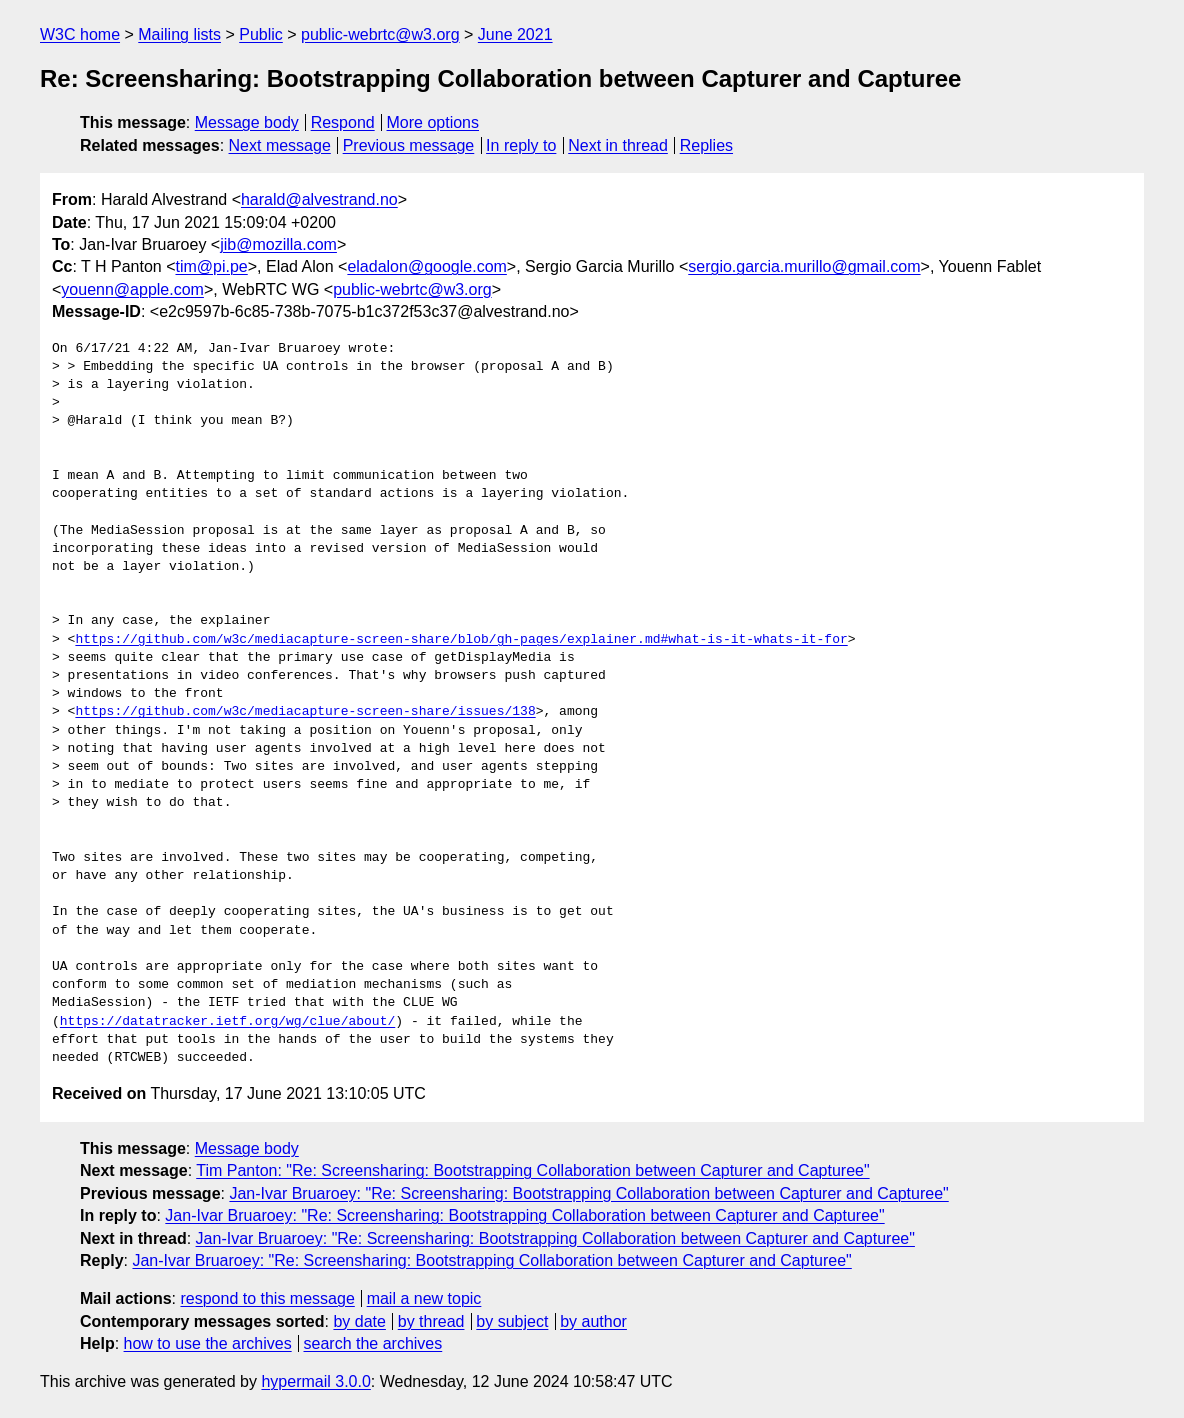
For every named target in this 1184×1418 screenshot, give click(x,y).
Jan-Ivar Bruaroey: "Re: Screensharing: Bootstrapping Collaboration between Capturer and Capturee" (588, 1193)
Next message (280, 145)
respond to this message (267, 1298)
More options (433, 122)
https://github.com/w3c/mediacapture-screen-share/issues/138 (305, 712)
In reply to (521, 145)
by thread (431, 1321)
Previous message (409, 145)
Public (261, 34)
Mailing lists (179, 34)
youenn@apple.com (132, 289)
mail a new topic (424, 1298)
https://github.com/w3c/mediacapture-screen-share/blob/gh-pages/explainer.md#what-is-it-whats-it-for (461, 640)
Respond (343, 122)
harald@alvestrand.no (319, 199)
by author (593, 1321)
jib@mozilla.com (278, 244)
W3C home (80, 34)
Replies (706, 145)
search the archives (373, 1343)
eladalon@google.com (426, 266)
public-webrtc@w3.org (380, 34)
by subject (512, 1321)
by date (359, 1321)
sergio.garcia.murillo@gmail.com (804, 266)
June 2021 (515, 34)
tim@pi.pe (211, 266)
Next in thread (618, 145)
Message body (247, 122)
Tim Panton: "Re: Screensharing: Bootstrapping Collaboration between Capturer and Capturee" (532, 1170)
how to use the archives (208, 1343)
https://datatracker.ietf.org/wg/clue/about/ (227, 1022)
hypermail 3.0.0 (315, 1381)
